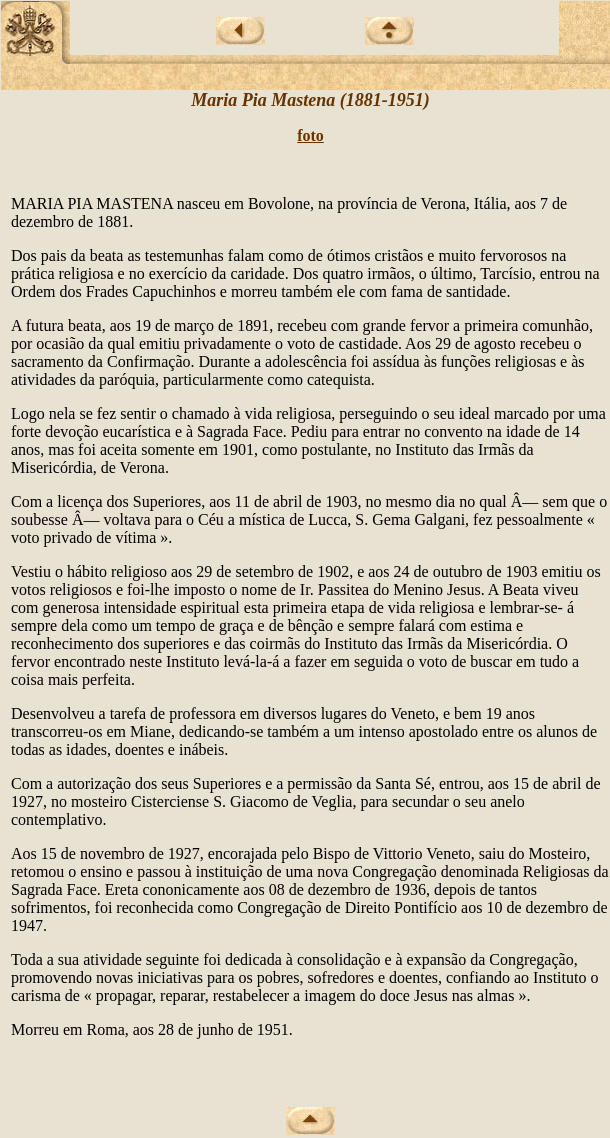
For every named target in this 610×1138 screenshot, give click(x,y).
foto (310, 135)
